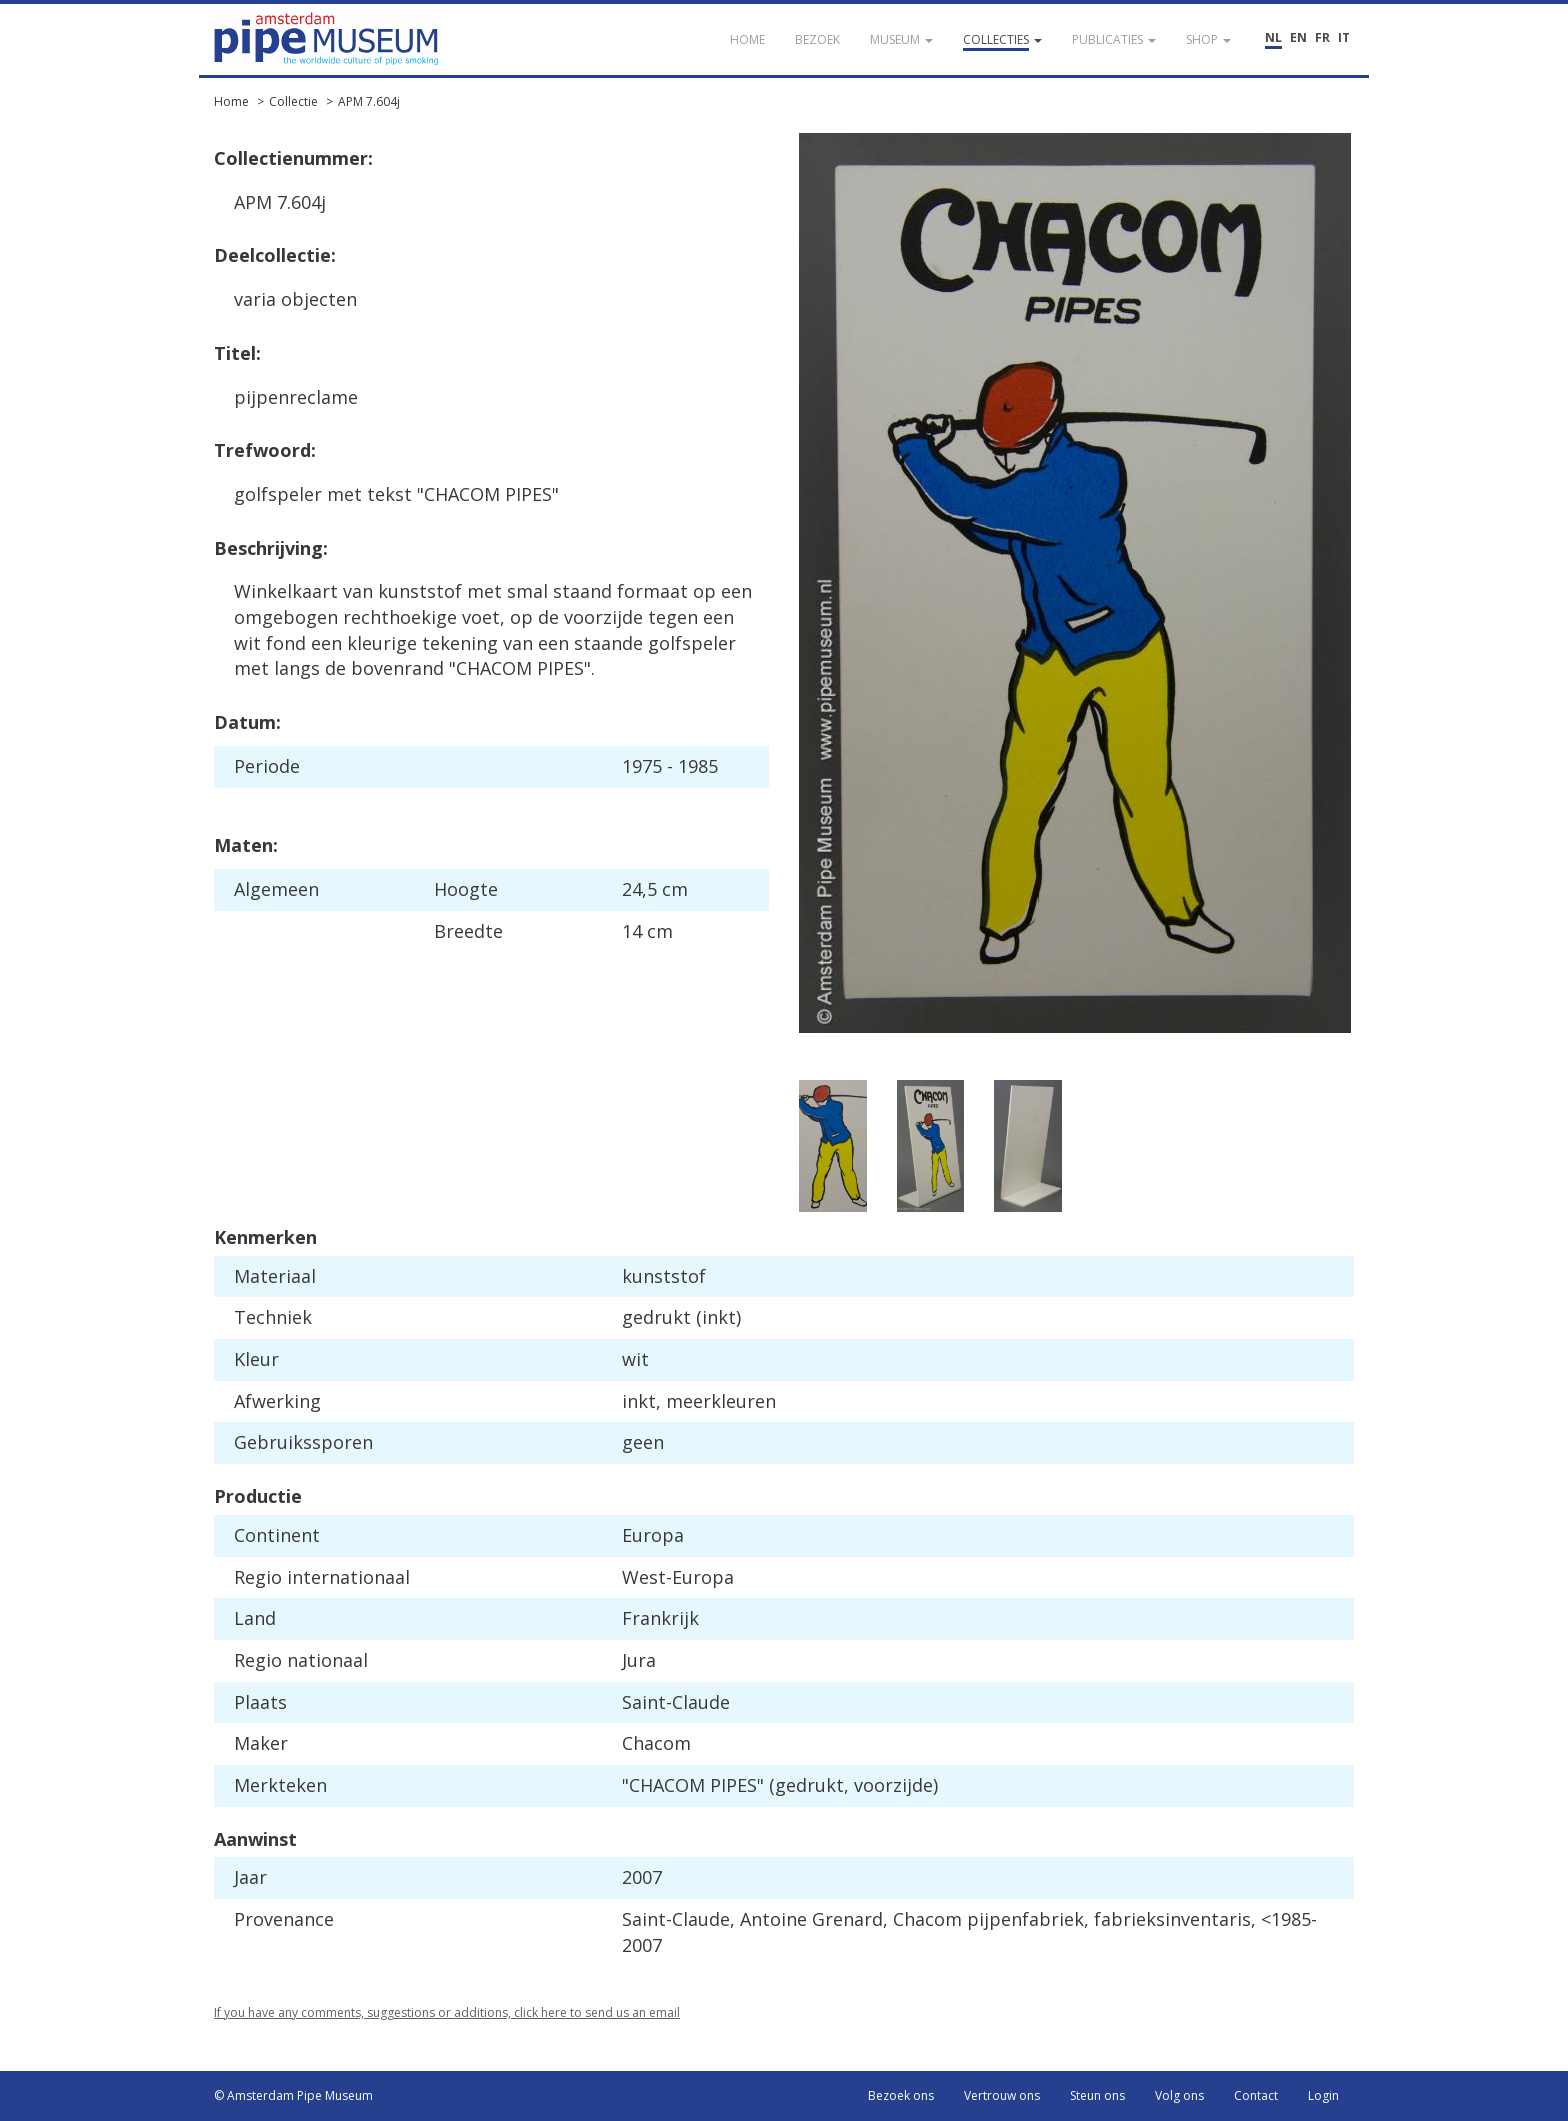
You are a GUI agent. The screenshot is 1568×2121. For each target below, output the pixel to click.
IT (1344, 37)
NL (1273, 37)
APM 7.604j (369, 101)
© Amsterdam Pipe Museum (293, 2095)
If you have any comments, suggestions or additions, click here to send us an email (447, 2012)
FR (1322, 37)
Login (1323, 2095)
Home (231, 101)
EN (1298, 37)
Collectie (293, 101)
